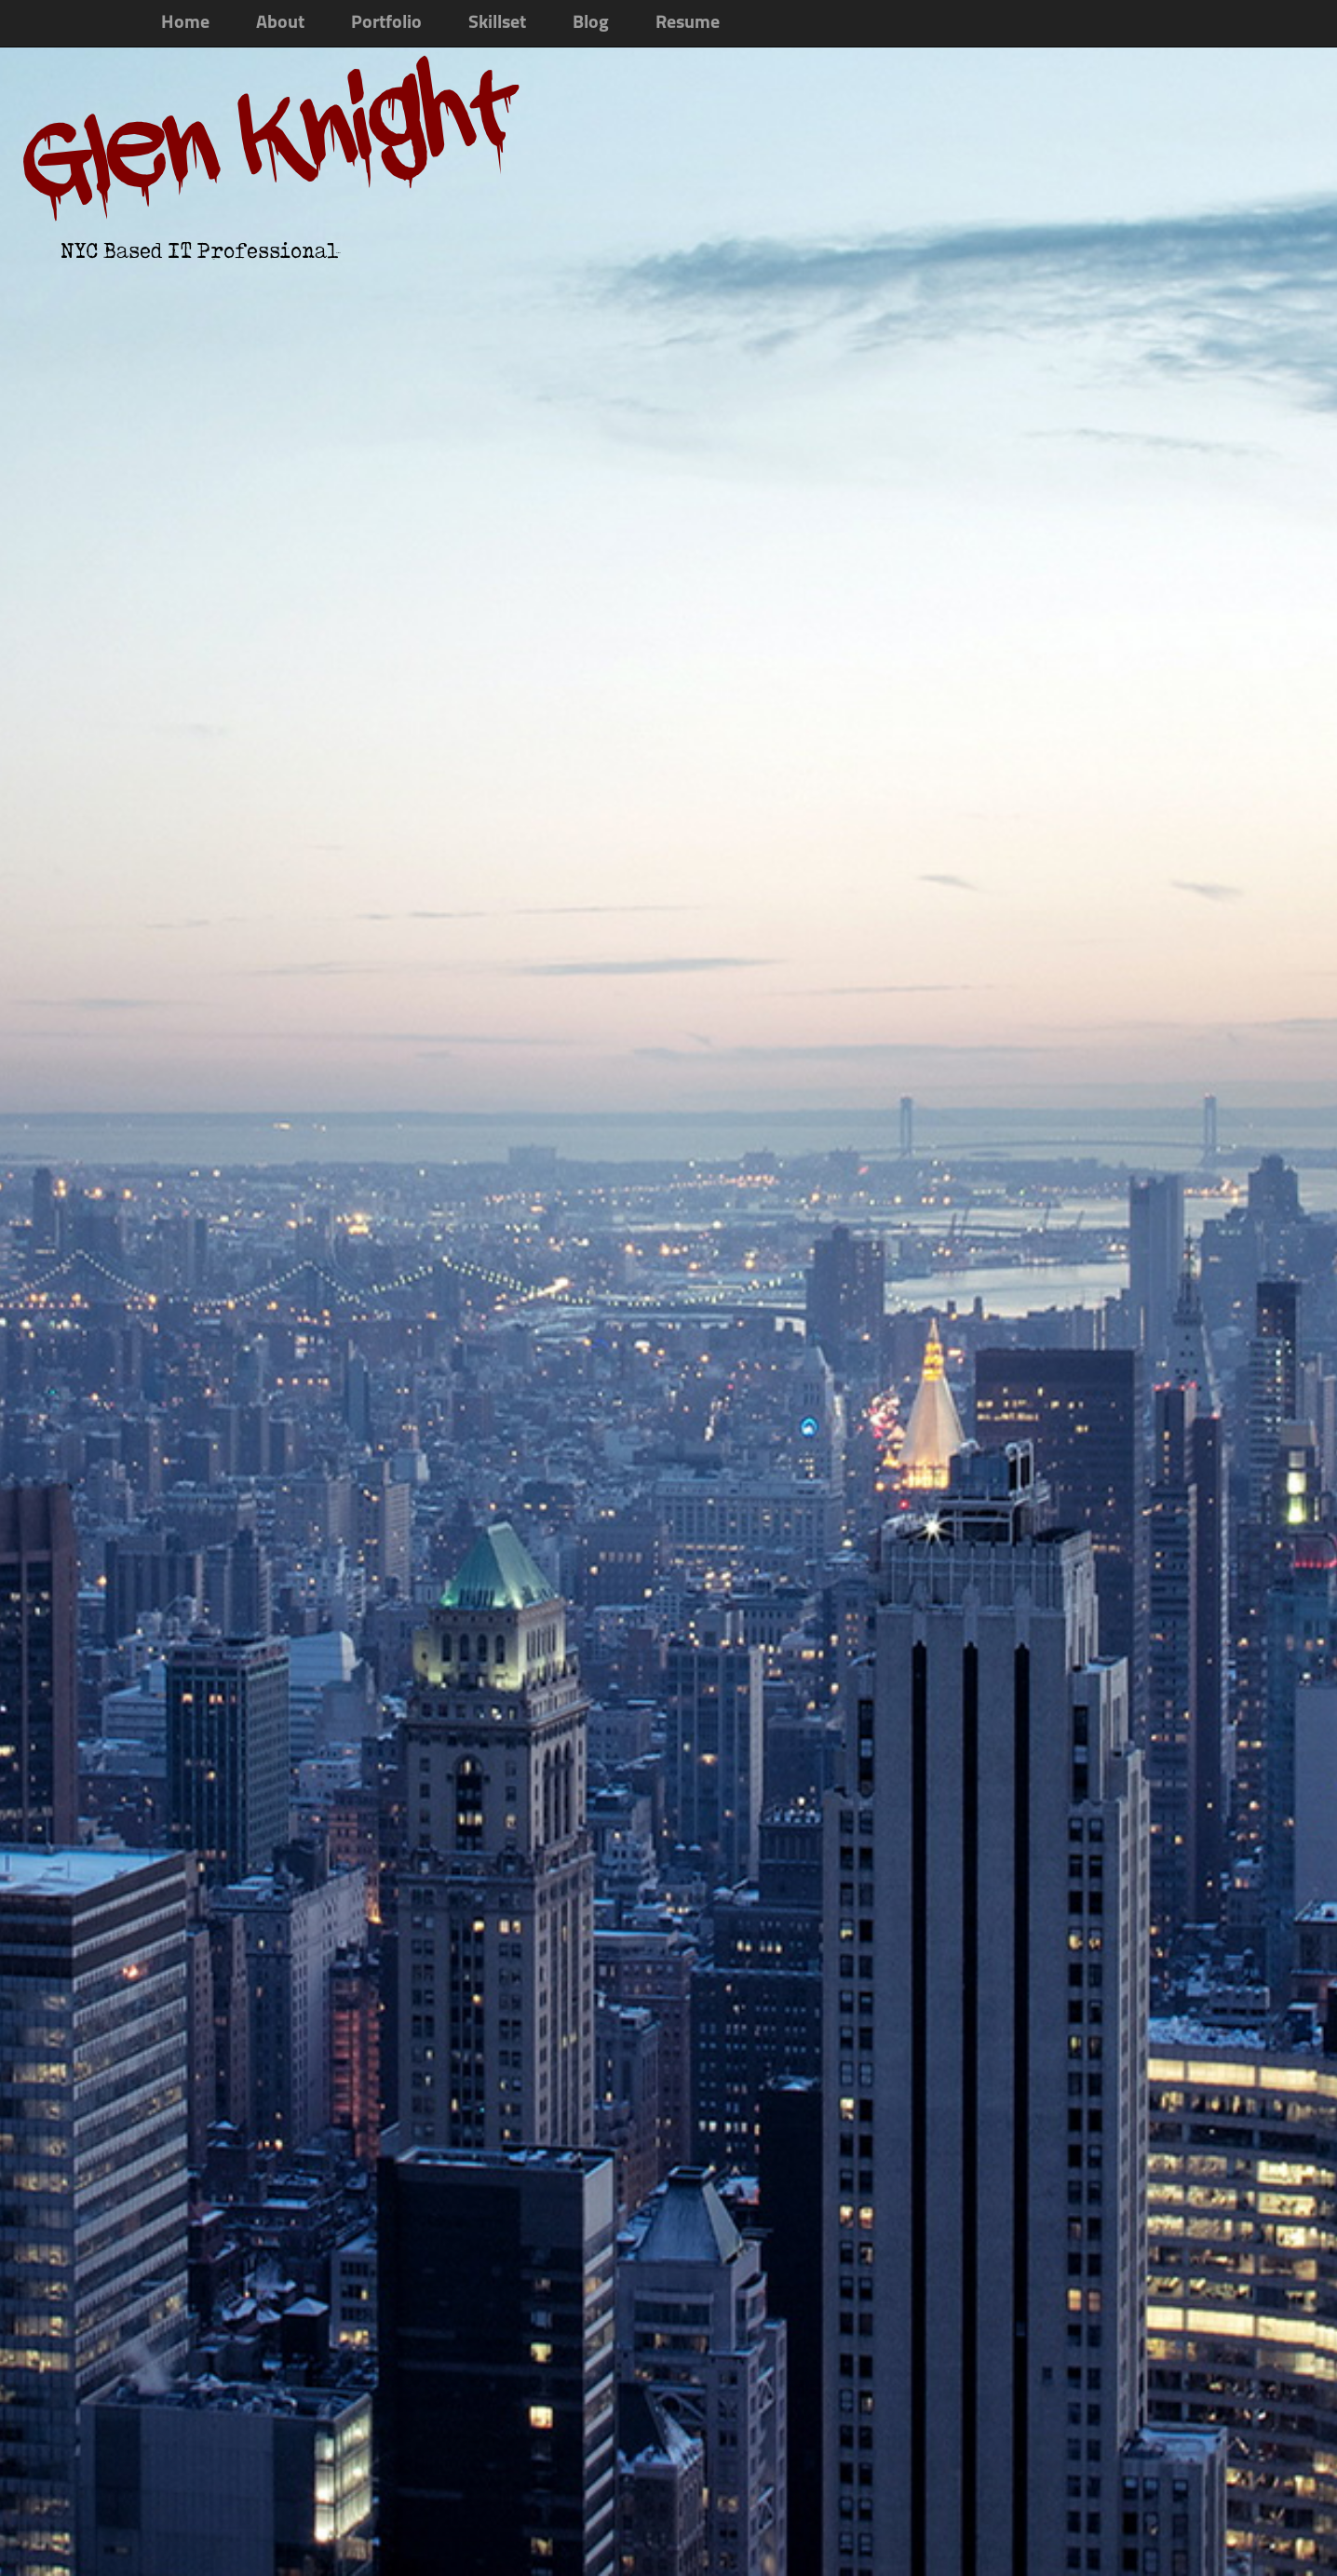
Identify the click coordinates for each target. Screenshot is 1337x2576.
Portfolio (386, 23)
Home (185, 23)
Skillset (497, 23)
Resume (687, 23)
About (280, 23)
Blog (591, 23)
